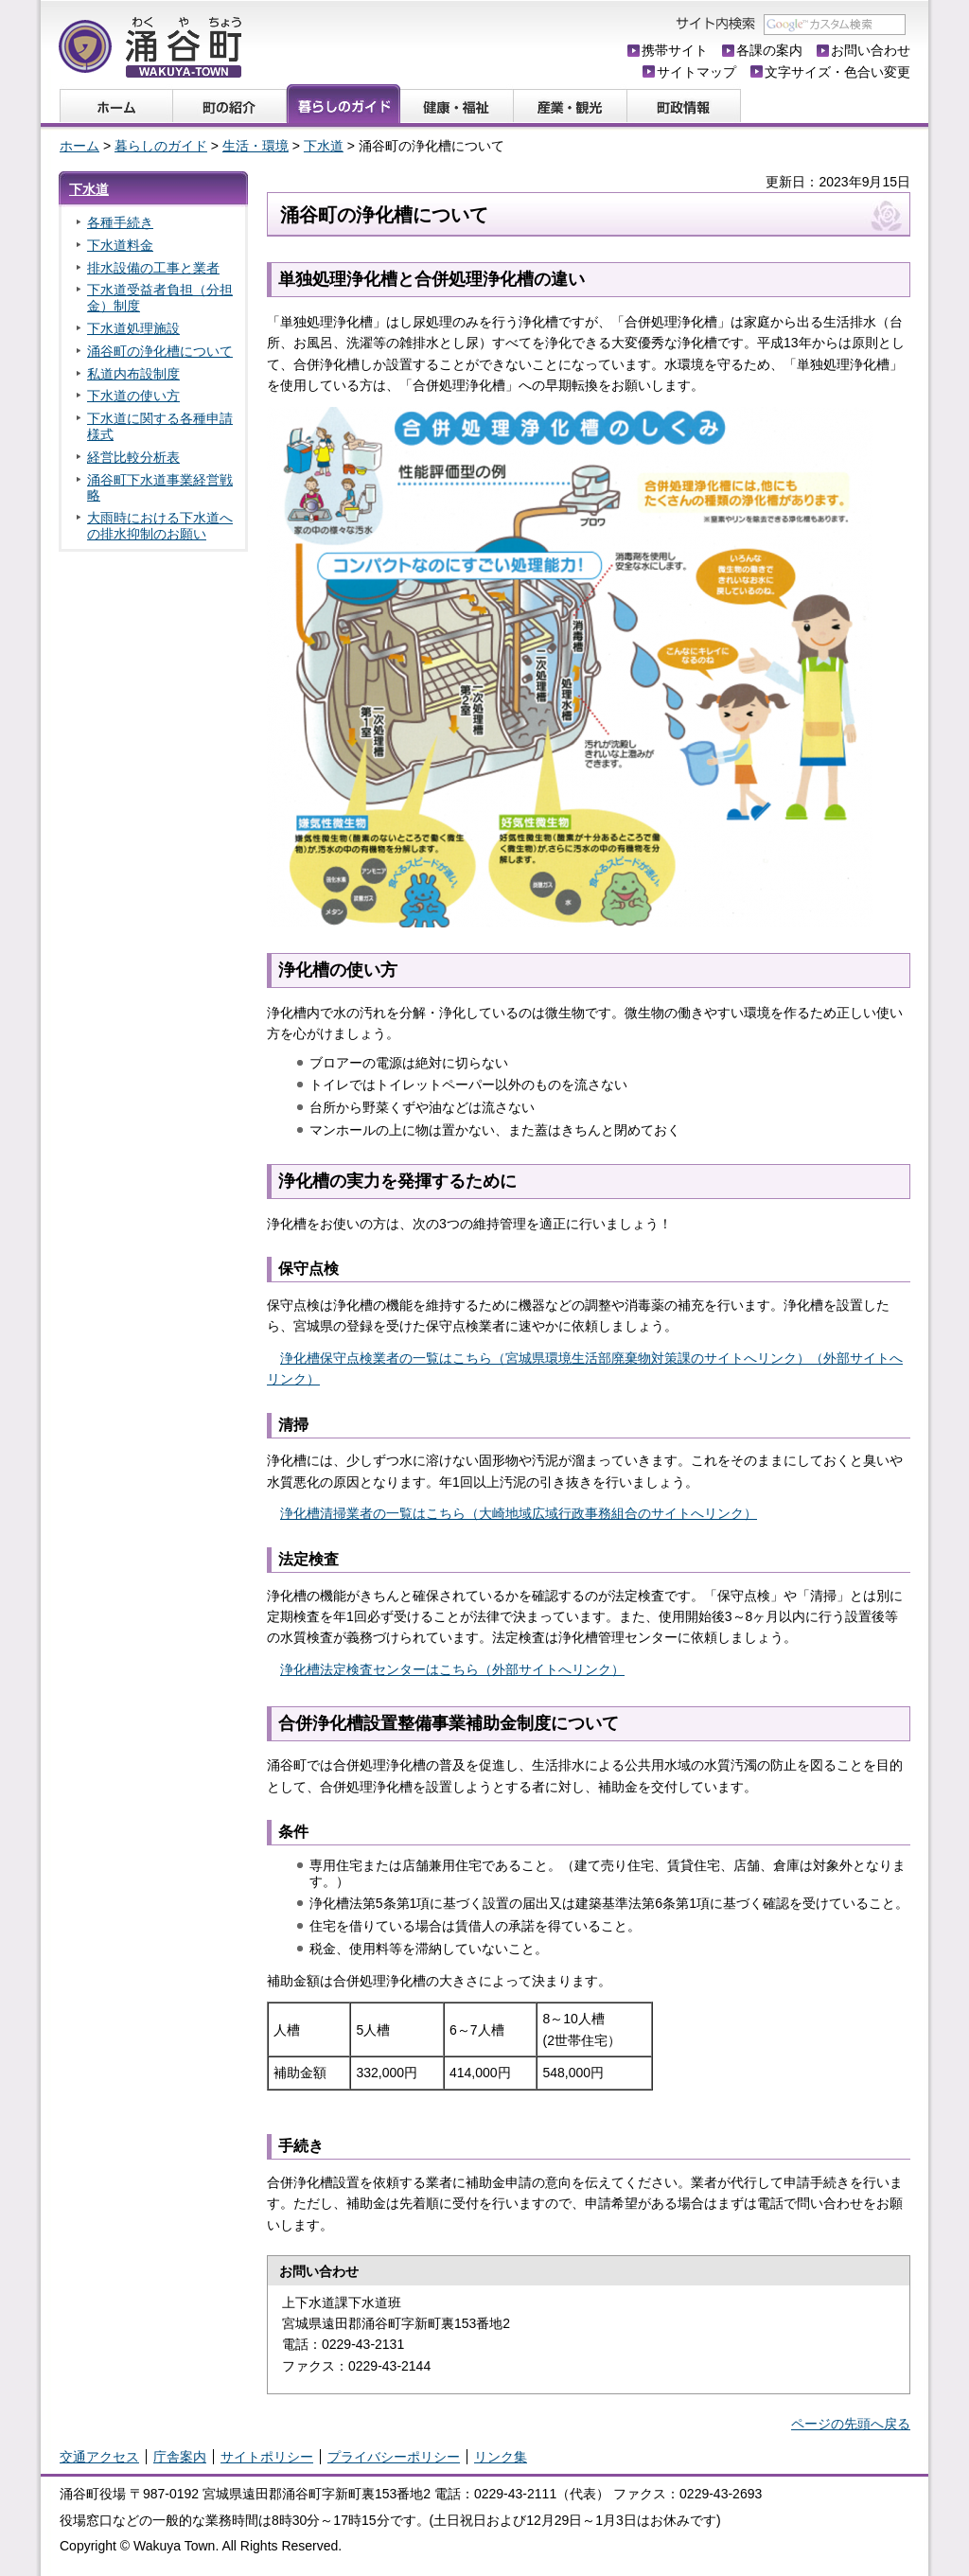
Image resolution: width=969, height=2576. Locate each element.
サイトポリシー (266, 2456)
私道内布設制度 (133, 373)
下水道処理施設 (133, 328)
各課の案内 (769, 50)
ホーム (79, 145)
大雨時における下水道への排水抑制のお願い (160, 525)
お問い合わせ (870, 50)
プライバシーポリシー (393, 2456)
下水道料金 (120, 245)
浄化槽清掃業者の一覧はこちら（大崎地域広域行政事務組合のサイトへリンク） (518, 1513)
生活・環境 (255, 145)
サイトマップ (696, 71)
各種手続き (120, 222)
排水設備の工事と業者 (153, 267)
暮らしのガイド (161, 145)
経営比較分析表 (133, 457)
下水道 (324, 145)
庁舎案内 (179, 2456)
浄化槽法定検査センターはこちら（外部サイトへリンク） (452, 1669)
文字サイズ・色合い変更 (837, 71)
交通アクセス (99, 2456)
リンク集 (500, 2456)
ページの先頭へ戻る (850, 2423)
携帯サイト (675, 50)
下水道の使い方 (133, 395)
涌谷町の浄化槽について (160, 351)
